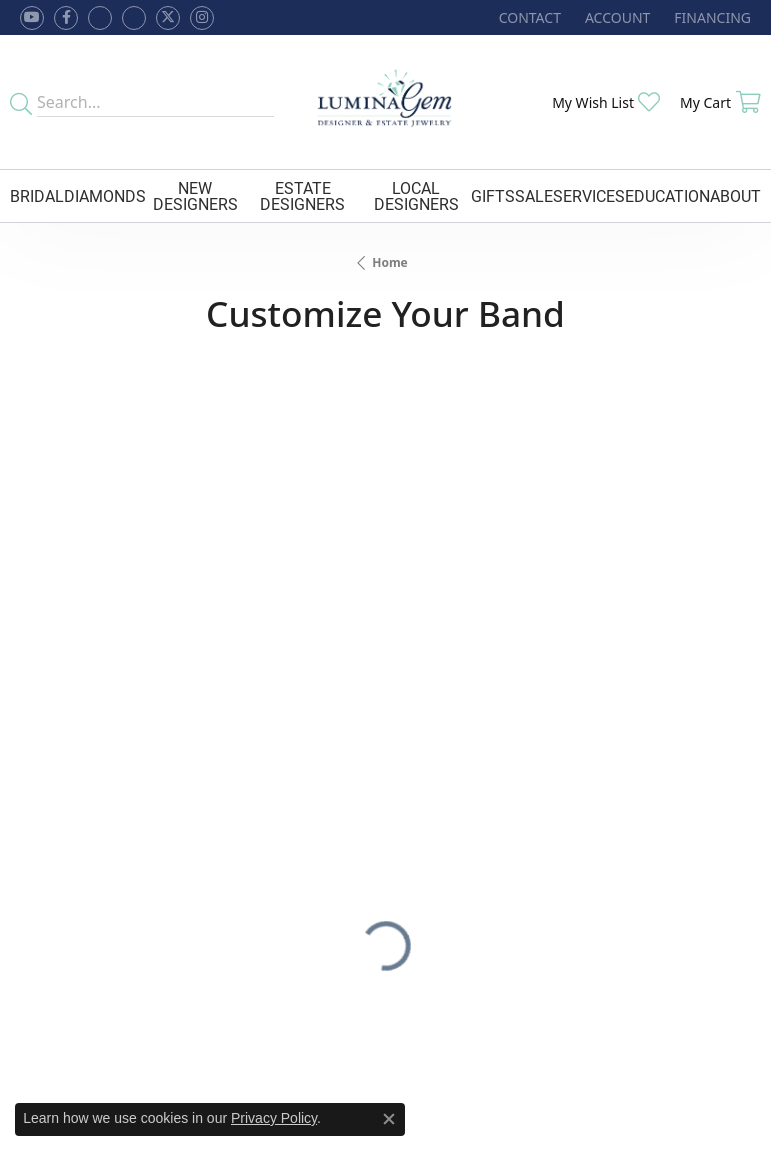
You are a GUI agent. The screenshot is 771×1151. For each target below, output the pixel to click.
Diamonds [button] (105, 195)
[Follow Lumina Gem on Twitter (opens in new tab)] (168, 18)
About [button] (735, 195)
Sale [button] (534, 195)
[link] (528, 17)
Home (390, 262)
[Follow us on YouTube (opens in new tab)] (32, 18)
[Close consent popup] (389, 1119)
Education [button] (667, 195)
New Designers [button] (195, 195)
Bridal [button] (37, 195)
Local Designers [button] (416, 195)
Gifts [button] (493, 195)
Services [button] (589, 195)
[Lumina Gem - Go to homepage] (385, 102)
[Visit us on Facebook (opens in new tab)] (100, 18)
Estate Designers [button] (302, 195)
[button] (615, 17)
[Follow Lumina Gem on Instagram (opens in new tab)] (202, 18)
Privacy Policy (274, 1118)
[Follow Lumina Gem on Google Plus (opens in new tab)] (134, 18)
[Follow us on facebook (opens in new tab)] (66, 18)
